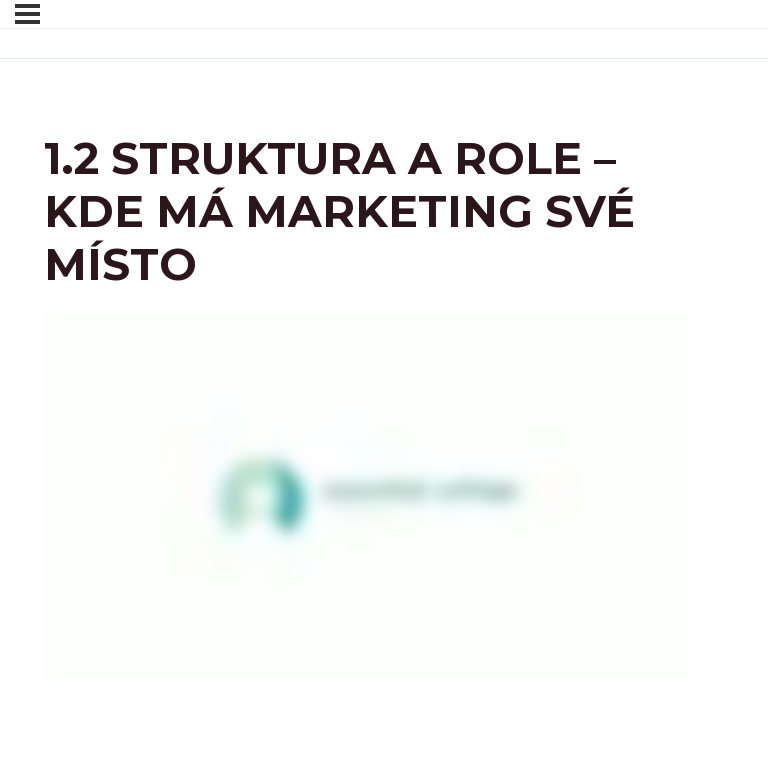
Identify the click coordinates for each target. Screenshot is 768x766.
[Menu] (27, 14)
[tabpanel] (369, 496)
